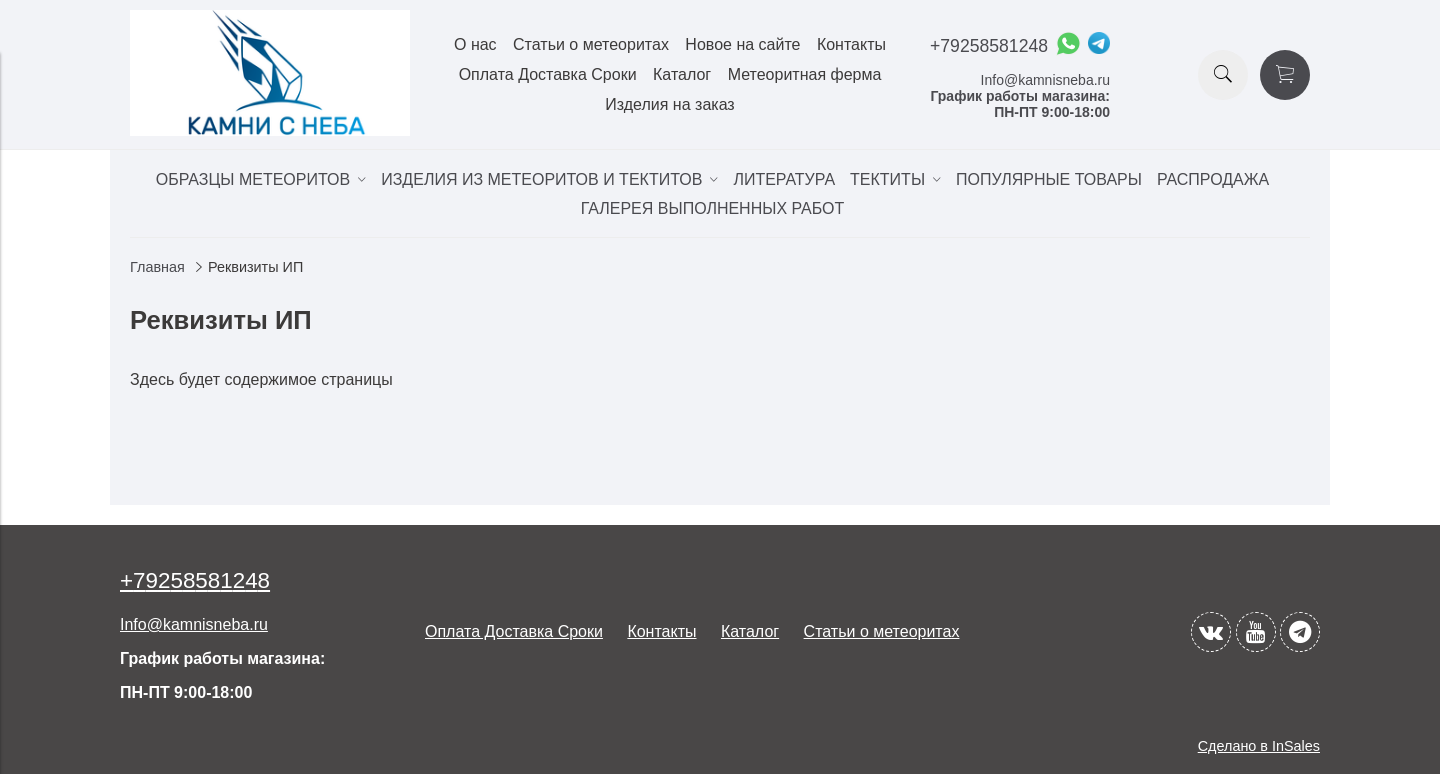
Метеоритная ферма (805, 74)
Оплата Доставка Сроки (548, 74)
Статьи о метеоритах (591, 44)
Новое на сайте (742, 44)
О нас (475, 44)
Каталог (682, 74)
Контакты (851, 44)
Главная (157, 267)
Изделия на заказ (669, 104)
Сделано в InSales (1259, 746)
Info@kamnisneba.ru (1045, 80)
